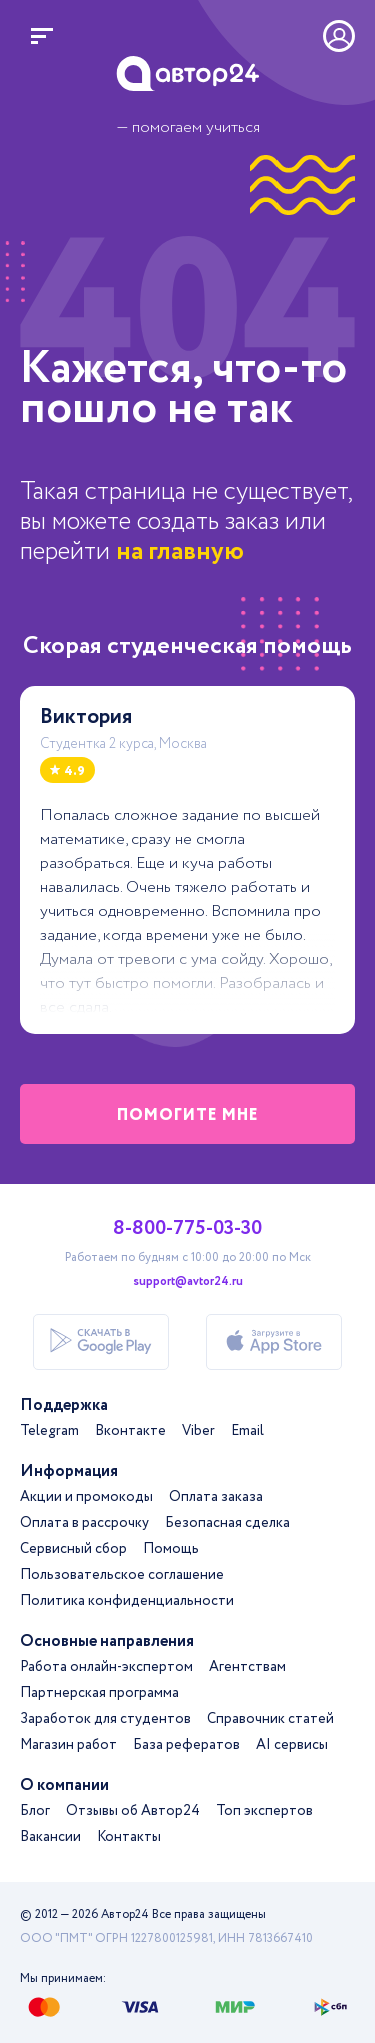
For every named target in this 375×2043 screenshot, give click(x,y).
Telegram (49, 1431)
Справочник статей (270, 1719)
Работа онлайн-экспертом (106, 1667)
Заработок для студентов (105, 1719)
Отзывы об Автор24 (133, 1811)
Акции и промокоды (86, 1497)
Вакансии (50, 1837)
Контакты (129, 1837)
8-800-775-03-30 (187, 1229)
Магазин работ (68, 1745)
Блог (35, 1811)
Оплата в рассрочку (84, 1523)
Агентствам (247, 1667)
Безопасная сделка (227, 1523)
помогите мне (188, 1115)
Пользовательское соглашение (122, 1575)
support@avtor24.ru (188, 1282)
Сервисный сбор (73, 1549)
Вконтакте (130, 1431)
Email (247, 1431)
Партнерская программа (99, 1693)
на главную (180, 551)
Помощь (171, 1549)
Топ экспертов (264, 1811)
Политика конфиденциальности (127, 1601)
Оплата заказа (216, 1497)
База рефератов (186, 1745)
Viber (198, 1431)
